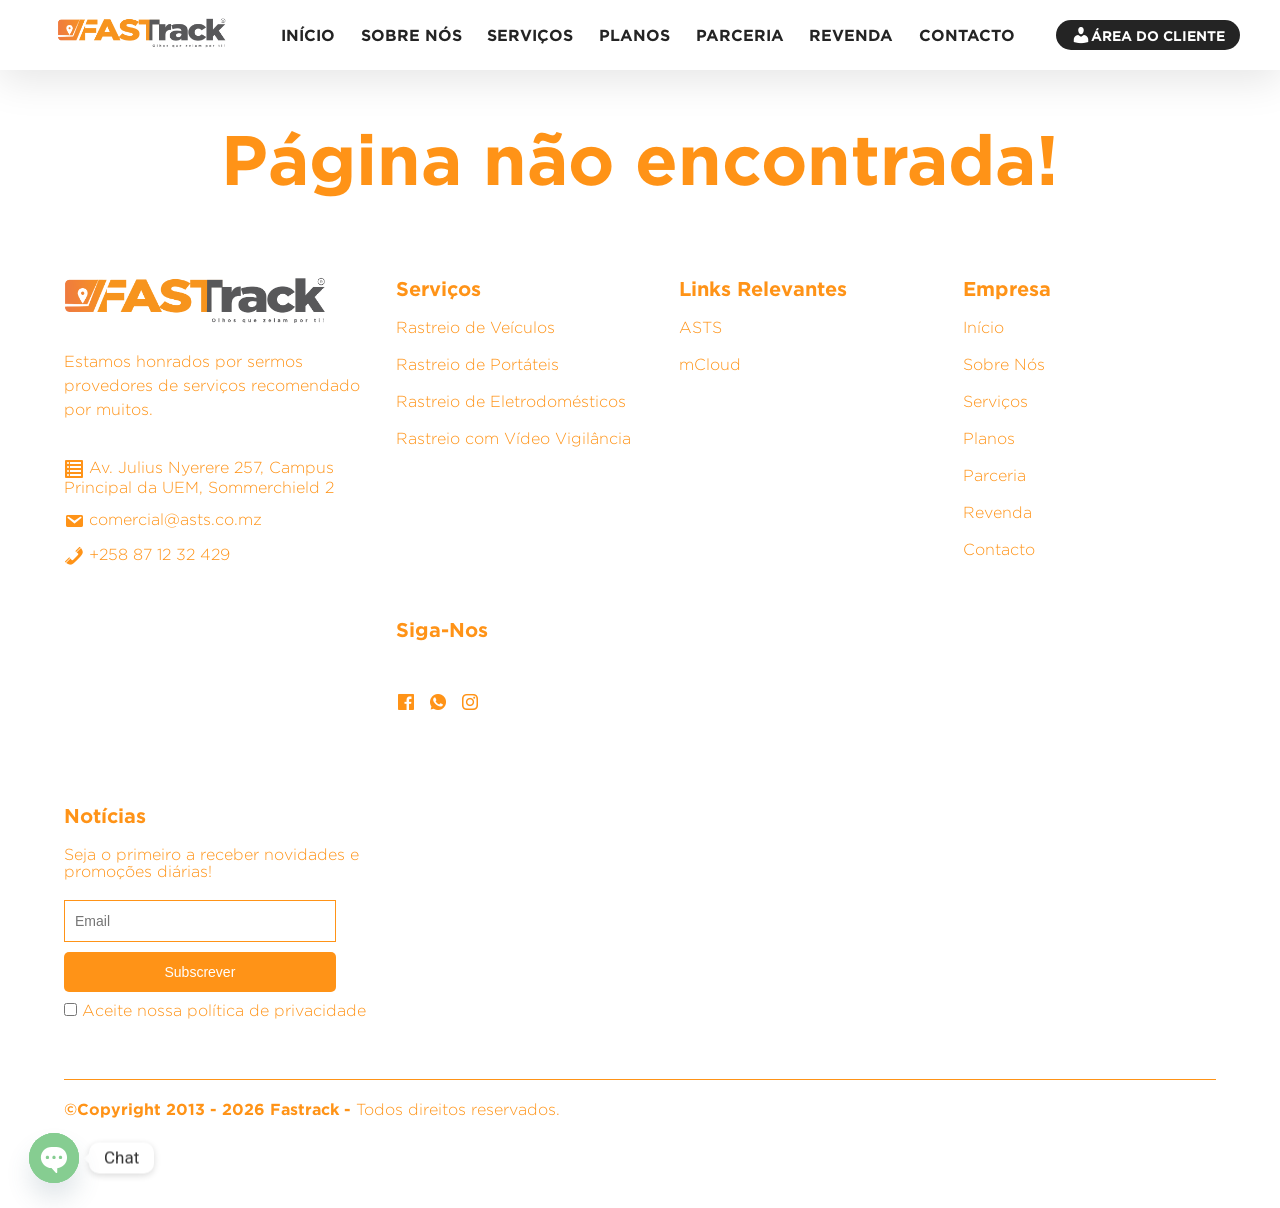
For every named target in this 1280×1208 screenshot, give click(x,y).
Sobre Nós (411, 35)
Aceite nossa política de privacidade (224, 1010)
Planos (634, 35)
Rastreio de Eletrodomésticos (511, 401)
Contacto (967, 35)
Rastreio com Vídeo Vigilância (513, 438)
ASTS (700, 327)
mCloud (710, 364)
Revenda (851, 35)
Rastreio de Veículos (475, 327)
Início (308, 35)
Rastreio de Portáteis (477, 364)
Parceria (740, 35)
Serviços (530, 35)
